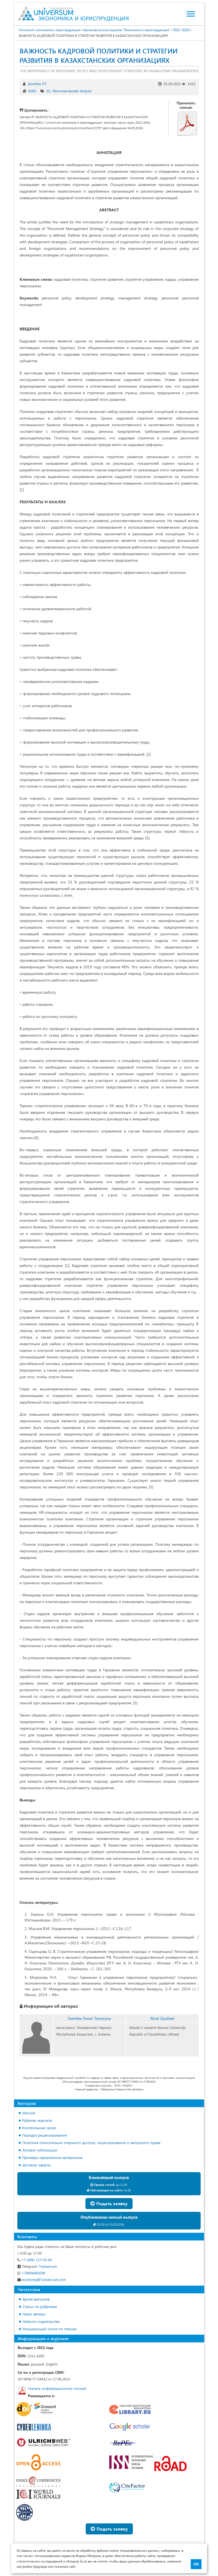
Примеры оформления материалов (52, 2157)
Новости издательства (41, 2321)
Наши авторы (34, 2314)
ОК (196, 2564)
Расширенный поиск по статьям (50, 2328)
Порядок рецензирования (44, 2135)
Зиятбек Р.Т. (37, 83)
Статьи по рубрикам (40, 2306)
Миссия (28, 2112)
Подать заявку (109, 2203)
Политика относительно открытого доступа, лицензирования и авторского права (91, 2142)
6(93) (32, 90)
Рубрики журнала (37, 2120)
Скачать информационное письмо (57, 2388)
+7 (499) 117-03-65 (34, 2259)
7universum (37, 2266)
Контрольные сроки (39, 2127)
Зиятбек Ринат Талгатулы (89, 2018)
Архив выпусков (36, 2299)
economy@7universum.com (41, 2279)
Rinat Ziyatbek (162, 2018)
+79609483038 (31, 2272)
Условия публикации (39, 2150)
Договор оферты (36, 2165)
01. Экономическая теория (69, 90)
